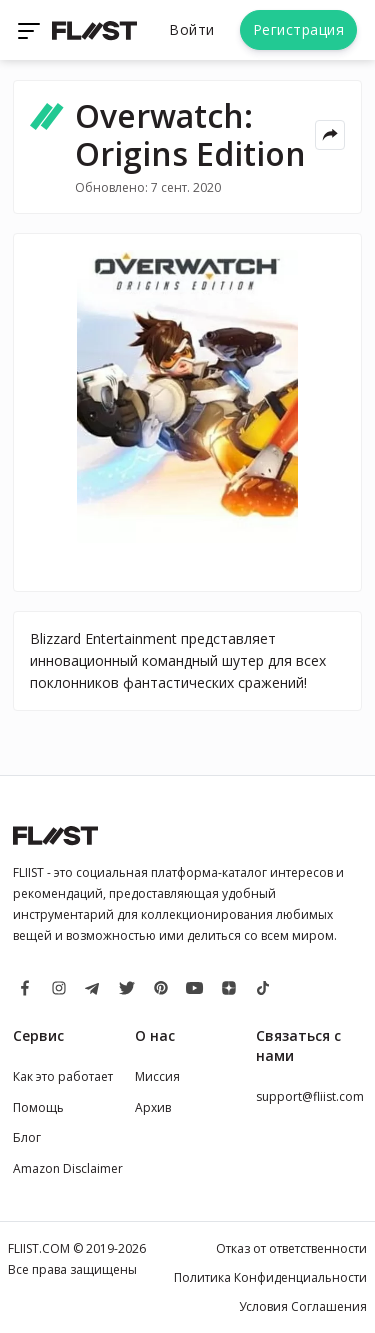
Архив (153, 1107)
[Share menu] (330, 135)
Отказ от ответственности (291, 1248)
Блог (27, 1137)
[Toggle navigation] (31, 30)
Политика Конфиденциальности (270, 1277)
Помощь (38, 1107)
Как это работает (63, 1076)
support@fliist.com (310, 1096)
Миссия (157, 1076)
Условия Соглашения (303, 1306)
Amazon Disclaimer (68, 1168)
